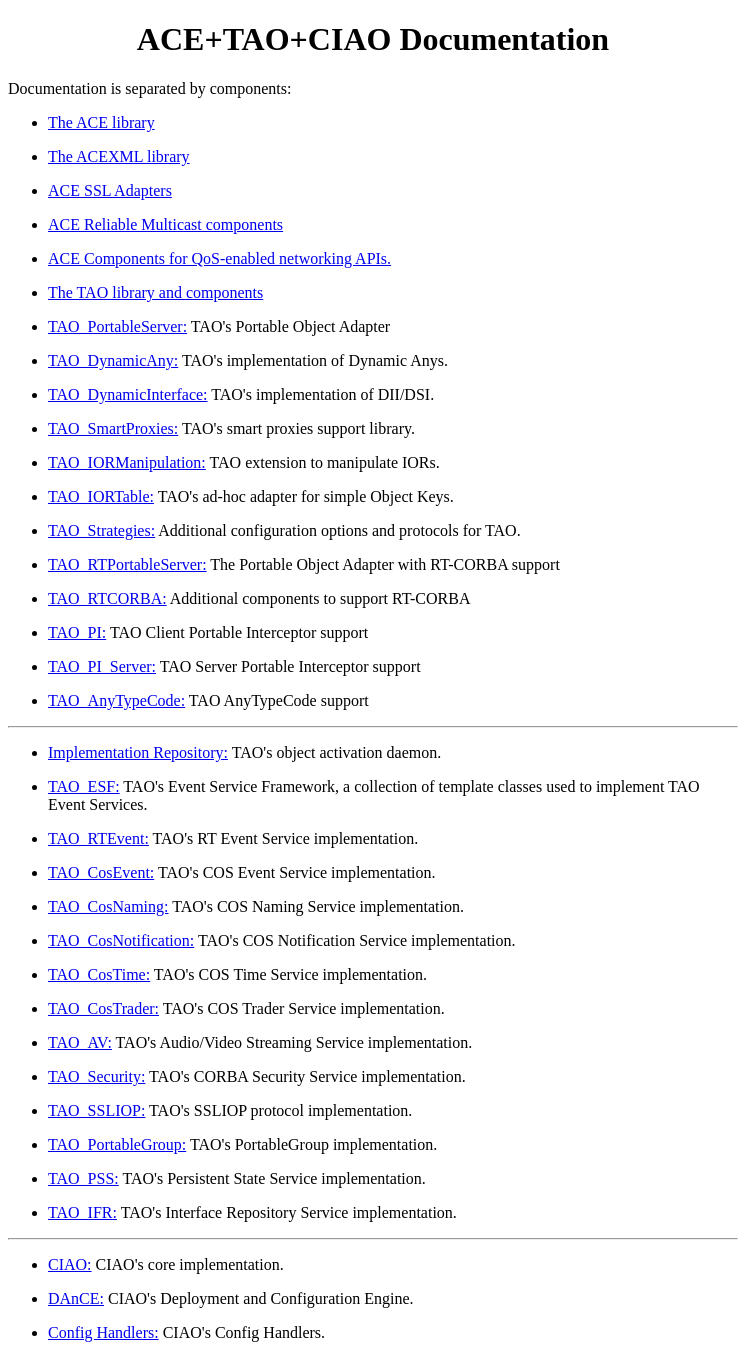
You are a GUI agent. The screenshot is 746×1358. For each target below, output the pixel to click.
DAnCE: (76, 1298)
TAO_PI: (77, 632)
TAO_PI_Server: (102, 666)
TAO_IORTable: (101, 496)
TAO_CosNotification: (121, 940)
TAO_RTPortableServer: (127, 564)
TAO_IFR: (82, 1212)
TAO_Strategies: (101, 530)
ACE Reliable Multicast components (165, 224)
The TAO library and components (155, 292)
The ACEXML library (119, 156)
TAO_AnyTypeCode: (116, 700)
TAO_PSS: (83, 1178)
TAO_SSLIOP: (96, 1110)
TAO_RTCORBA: (107, 598)
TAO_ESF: (84, 786)
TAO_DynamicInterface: (128, 394)
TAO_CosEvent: (101, 872)
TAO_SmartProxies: (113, 428)
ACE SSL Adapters (110, 190)
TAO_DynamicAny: (113, 360)
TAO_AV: (80, 1042)
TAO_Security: (96, 1076)
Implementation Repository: (138, 752)
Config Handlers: (103, 1332)
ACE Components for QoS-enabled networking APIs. (219, 258)
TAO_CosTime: (99, 974)
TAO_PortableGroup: (117, 1144)
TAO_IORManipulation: (127, 462)
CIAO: (70, 1264)
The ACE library (101, 122)
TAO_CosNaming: (108, 906)
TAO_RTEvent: (98, 838)
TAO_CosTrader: (103, 1008)
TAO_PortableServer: (117, 326)
